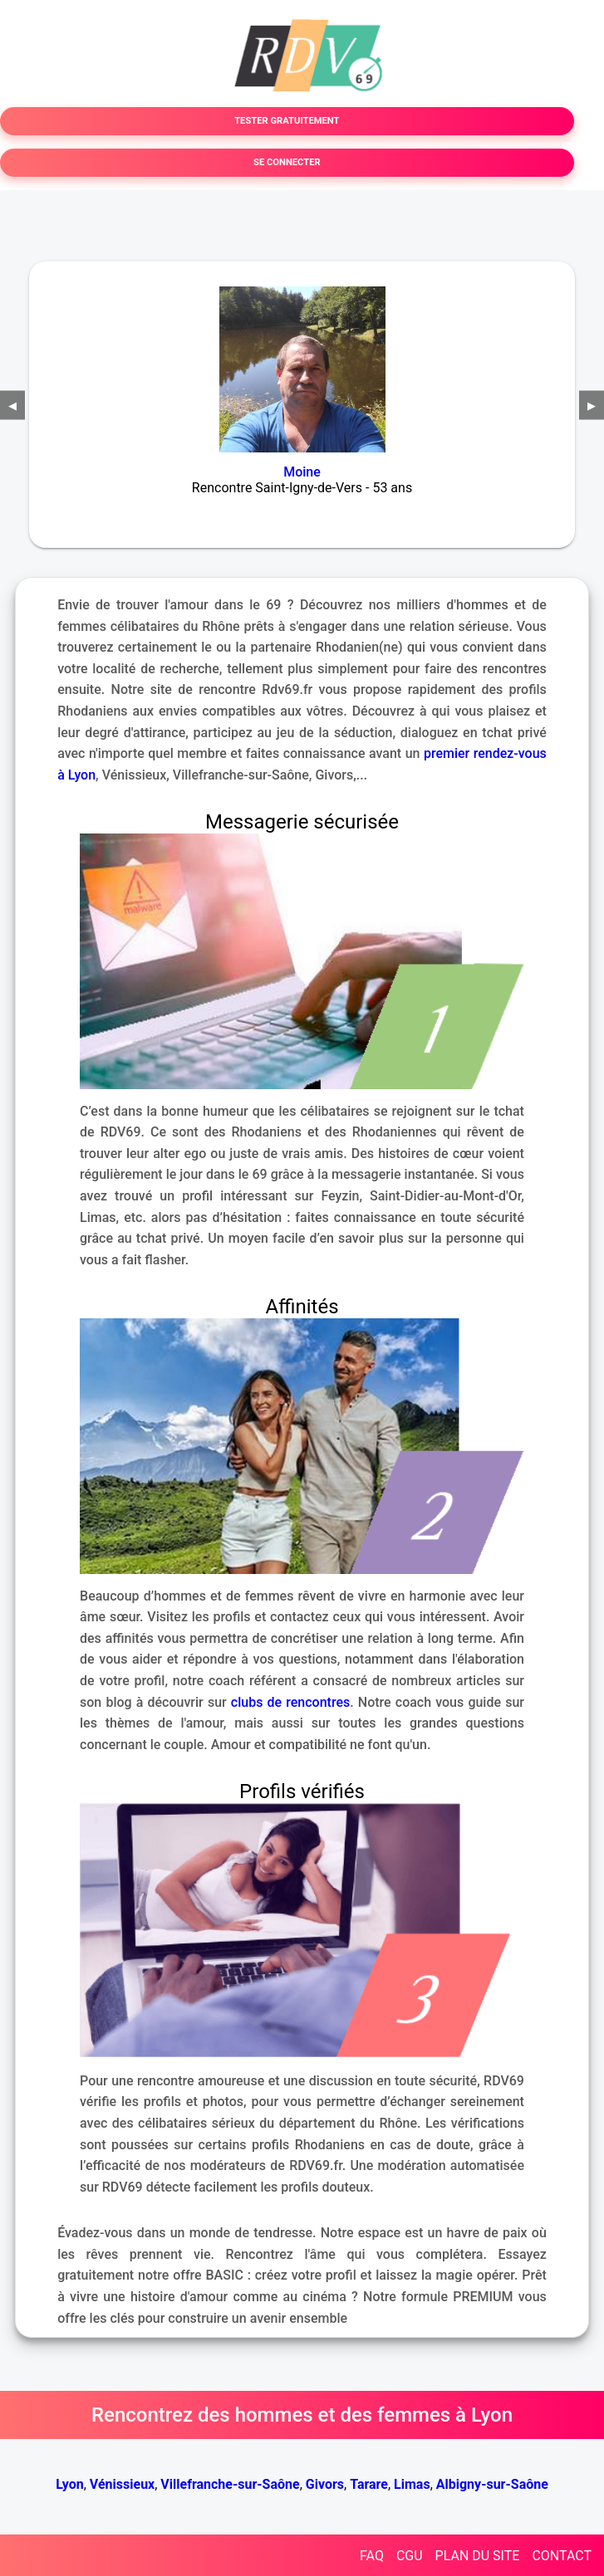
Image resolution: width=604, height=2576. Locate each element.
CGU (409, 2556)
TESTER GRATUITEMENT (286, 120)
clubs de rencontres (290, 1702)
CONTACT (562, 2556)
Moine (302, 472)
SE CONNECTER (287, 162)
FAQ (372, 2556)
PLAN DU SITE (477, 2556)
